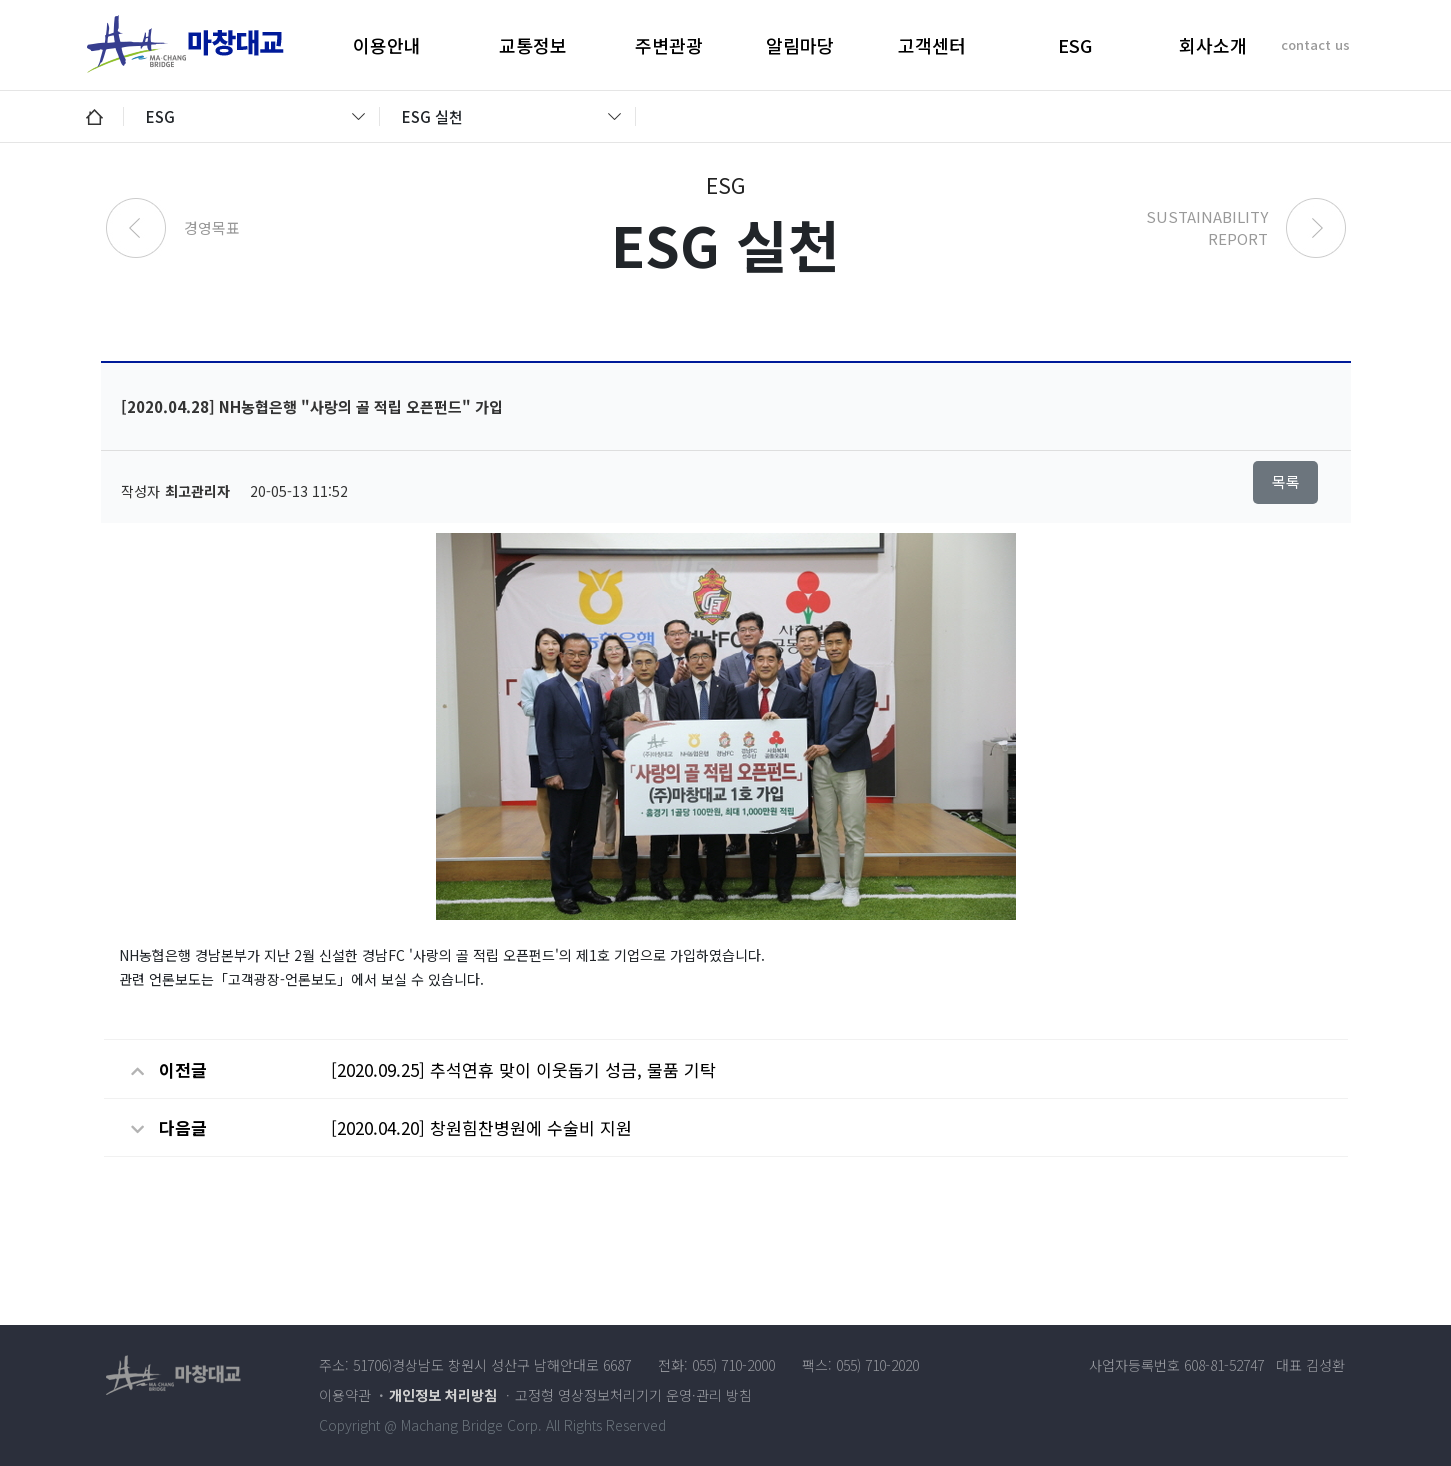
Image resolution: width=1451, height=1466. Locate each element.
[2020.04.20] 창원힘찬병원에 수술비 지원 (481, 1127)
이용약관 (345, 1395)
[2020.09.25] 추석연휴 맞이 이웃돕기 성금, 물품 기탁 (523, 1069)
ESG (1075, 45)
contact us (1315, 44)
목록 (1286, 481)
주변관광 (669, 45)
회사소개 (1213, 45)
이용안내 (387, 45)
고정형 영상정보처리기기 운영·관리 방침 (633, 1395)
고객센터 (932, 45)
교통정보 (533, 45)
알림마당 (800, 45)
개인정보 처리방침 (443, 1395)
